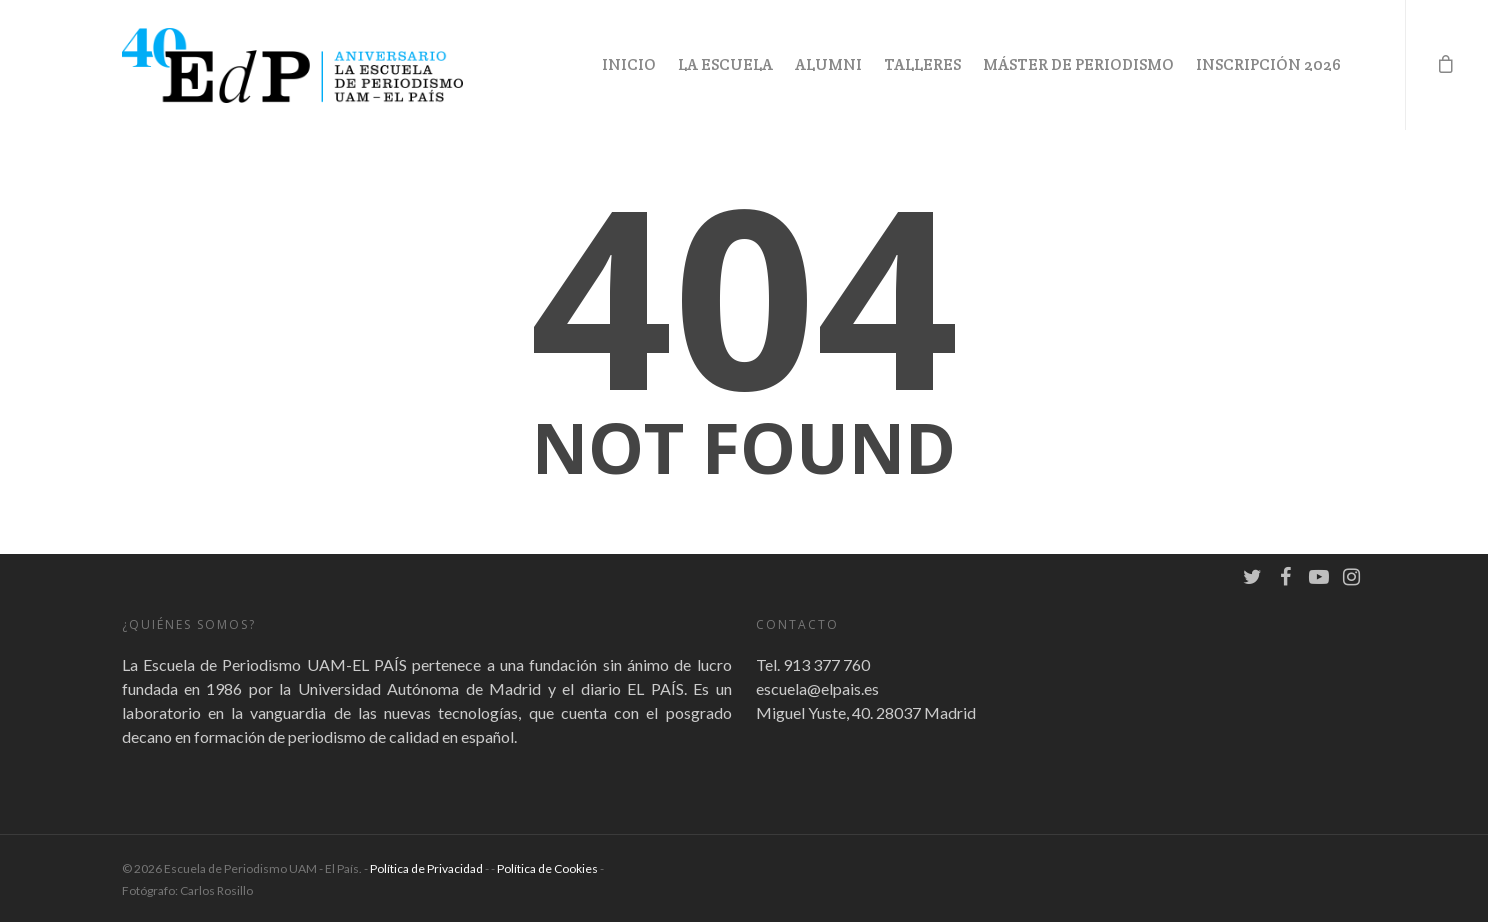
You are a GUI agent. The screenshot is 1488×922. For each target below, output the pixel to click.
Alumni (828, 64)
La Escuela (725, 64)
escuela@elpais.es (817, 688)
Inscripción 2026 (1268, 64)
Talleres (922, 64)
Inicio (629, 64)
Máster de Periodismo (1078, 64)
